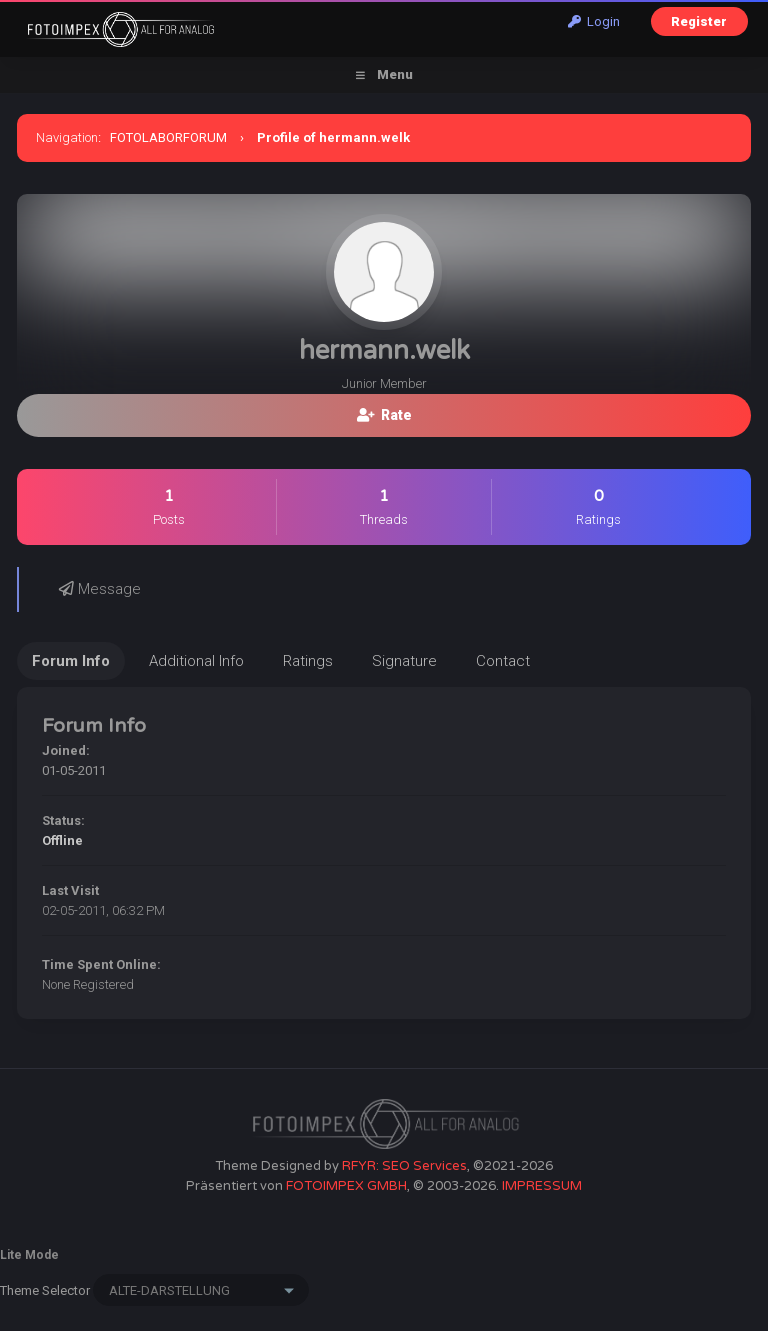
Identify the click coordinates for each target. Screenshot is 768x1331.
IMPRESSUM (542, 1186)
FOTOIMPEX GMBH (346, 1186)
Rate (384, 415)
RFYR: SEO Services (404, 1166)
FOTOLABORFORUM (168, 137)
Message (100, 589)
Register (699, 21)
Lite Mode (29, 1255)
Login (594, 21)
